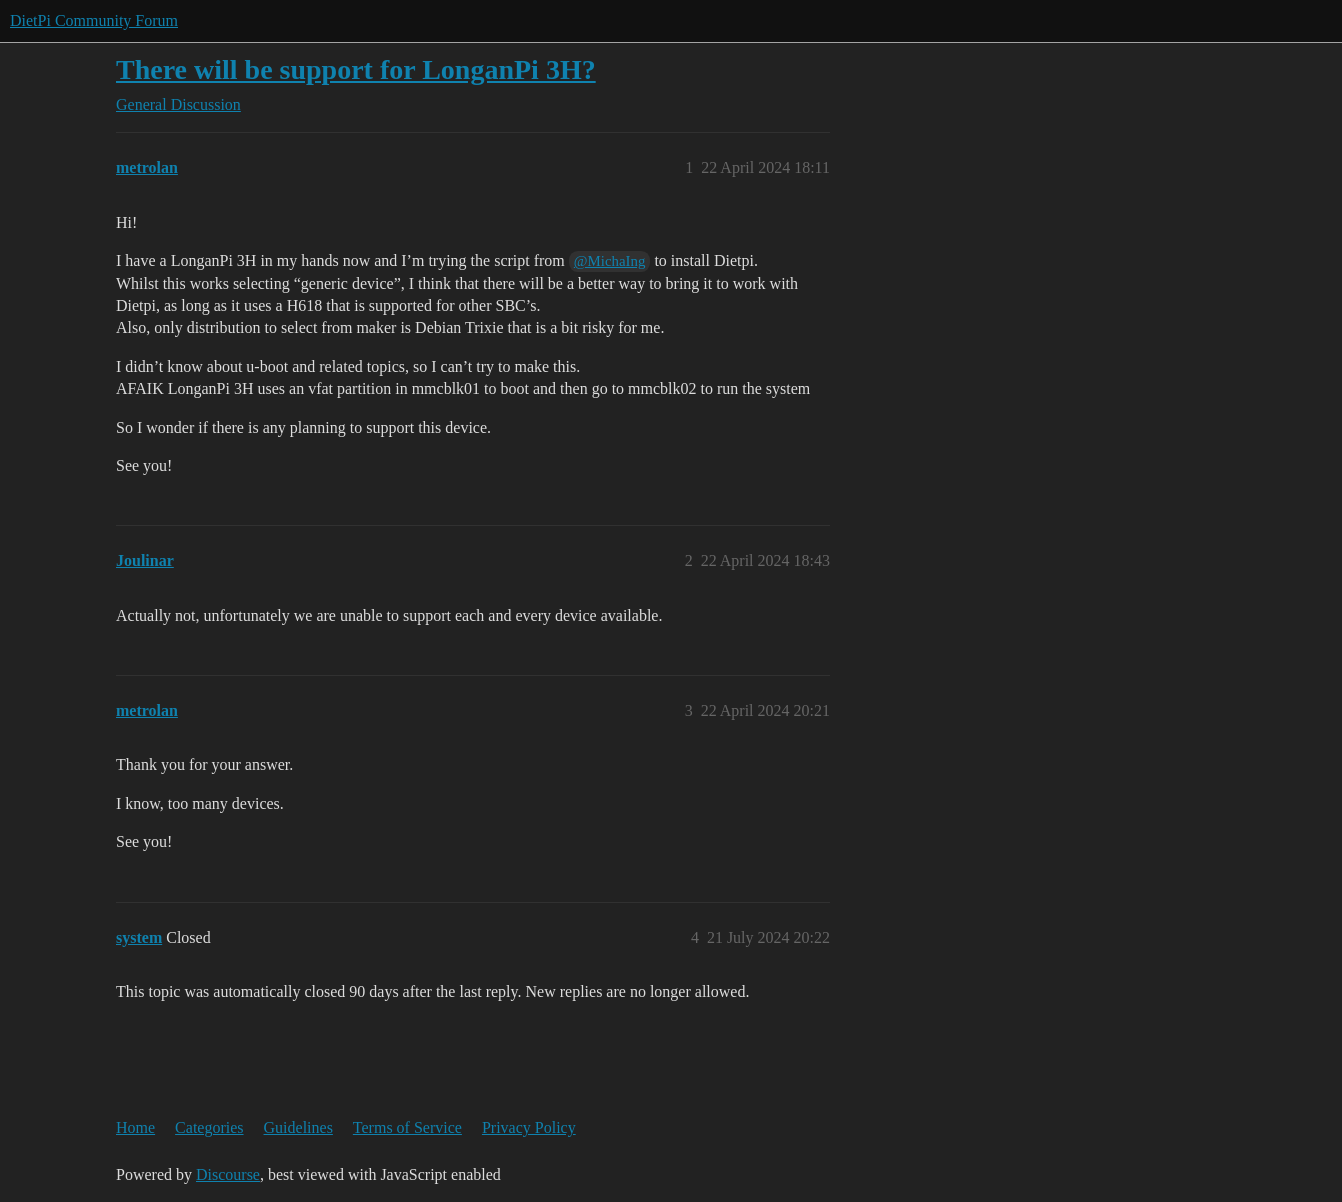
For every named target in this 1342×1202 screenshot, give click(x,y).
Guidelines (298, 1127)
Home (135, 1127)
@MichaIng (610, 261)
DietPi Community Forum (94, 20)
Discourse (228, 1174)
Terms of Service (407, 1127)
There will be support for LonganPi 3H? (356, 69)
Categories (209, 1127)
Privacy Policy (529, 1127)
